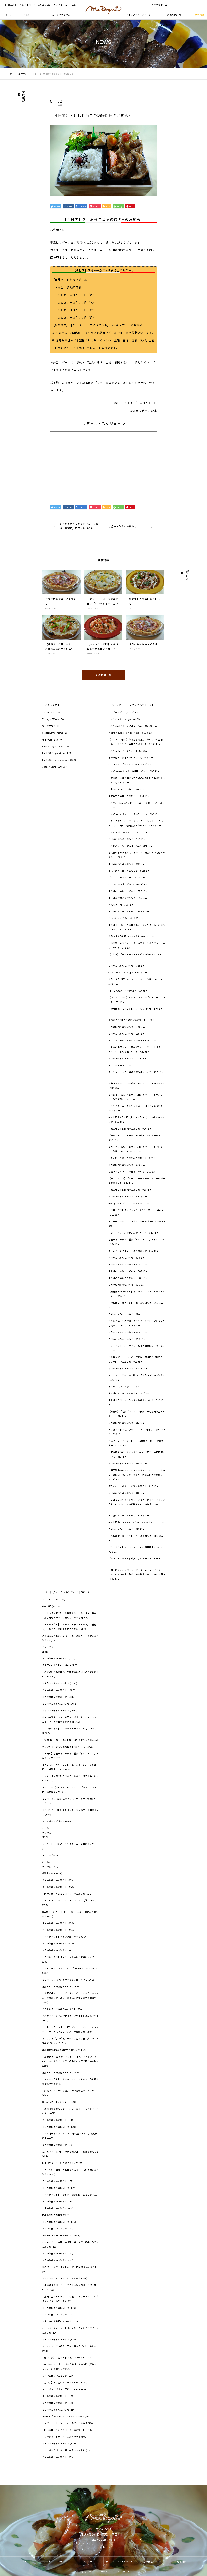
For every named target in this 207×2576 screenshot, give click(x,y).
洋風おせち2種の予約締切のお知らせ (127, 1020)
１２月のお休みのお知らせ (122, 897)
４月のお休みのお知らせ (120, 1164)
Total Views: (50, 766)
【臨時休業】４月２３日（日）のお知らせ (129, 1008)
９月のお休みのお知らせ (120, 1058)
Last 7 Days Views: (53, 746)
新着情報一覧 (103, 675)
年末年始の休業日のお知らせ (123, 757)
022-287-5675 (106, 2539)
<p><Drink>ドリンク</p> (122, 990)
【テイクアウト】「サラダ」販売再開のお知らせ (133, 1345)
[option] (42, 5)
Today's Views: (51, 719)
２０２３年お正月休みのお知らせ (125, 1040)
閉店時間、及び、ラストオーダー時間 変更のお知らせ (135, 1221)
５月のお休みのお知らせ (120, 1284)
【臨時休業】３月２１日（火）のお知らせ (129, 1535)
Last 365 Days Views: (55, 759)
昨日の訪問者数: (50, 739)
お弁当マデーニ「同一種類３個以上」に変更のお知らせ (136, 1083)
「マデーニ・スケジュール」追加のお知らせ (64, 2423)
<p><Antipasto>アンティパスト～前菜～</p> (132, 802)
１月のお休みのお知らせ (120, 863)
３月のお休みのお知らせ (120, 789)
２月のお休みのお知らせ (120, 839)
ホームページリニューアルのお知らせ (127, 1250)
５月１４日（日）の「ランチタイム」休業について (134, 979)
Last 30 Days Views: (54, 753)
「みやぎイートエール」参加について (61, 2436)
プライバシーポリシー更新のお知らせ (127, 1486)
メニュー (112, 1065)
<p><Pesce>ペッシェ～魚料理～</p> (127, 814)
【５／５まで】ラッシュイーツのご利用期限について (135, 1547)
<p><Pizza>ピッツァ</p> (122, 764)
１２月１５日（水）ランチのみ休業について (131, 1400)
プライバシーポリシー (119, 877)
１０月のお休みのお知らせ (122, 911)
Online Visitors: (52, 712)
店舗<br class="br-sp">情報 (123, 732)
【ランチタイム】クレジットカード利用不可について (135, 1106)
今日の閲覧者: (49, 725)
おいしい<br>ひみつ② (120, 918)
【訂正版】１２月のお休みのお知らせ (127, 1158)
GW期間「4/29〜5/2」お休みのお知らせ (129, 1522)
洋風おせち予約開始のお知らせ (124, 936)
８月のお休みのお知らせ (120, 1033)
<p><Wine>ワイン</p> (120, 972)
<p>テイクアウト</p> (119, 719)
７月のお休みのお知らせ (120, 1026)
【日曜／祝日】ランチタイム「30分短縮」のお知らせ (135, 1210)
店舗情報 (46, 1606)
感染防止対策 (115, 904)
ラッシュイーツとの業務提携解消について (129, 1072)
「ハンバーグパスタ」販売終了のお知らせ (129, 1558)
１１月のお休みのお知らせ (122, 891)
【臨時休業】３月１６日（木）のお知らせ (129, 1302)
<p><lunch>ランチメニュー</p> (125, 725)
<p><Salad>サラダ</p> (121, 884)
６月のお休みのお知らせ (120, 965)
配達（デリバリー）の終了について (126, 1171)
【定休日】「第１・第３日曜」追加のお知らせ (132, 954)
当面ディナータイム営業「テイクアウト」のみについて (136, 1239)
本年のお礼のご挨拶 (118, 1386)
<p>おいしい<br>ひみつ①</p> (124, 845)
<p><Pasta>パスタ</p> (121, 750)
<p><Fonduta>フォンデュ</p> (125, 832)
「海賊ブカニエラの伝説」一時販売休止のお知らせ (134, 1135)
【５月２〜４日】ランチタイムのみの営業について (68, 1957)
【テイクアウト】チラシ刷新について (127, 1232)
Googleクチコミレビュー (121, 1203)
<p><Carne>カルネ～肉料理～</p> (127, 771)
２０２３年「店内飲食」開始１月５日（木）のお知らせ (136, 1375)
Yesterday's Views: (53, 732)
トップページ (115, 712)
